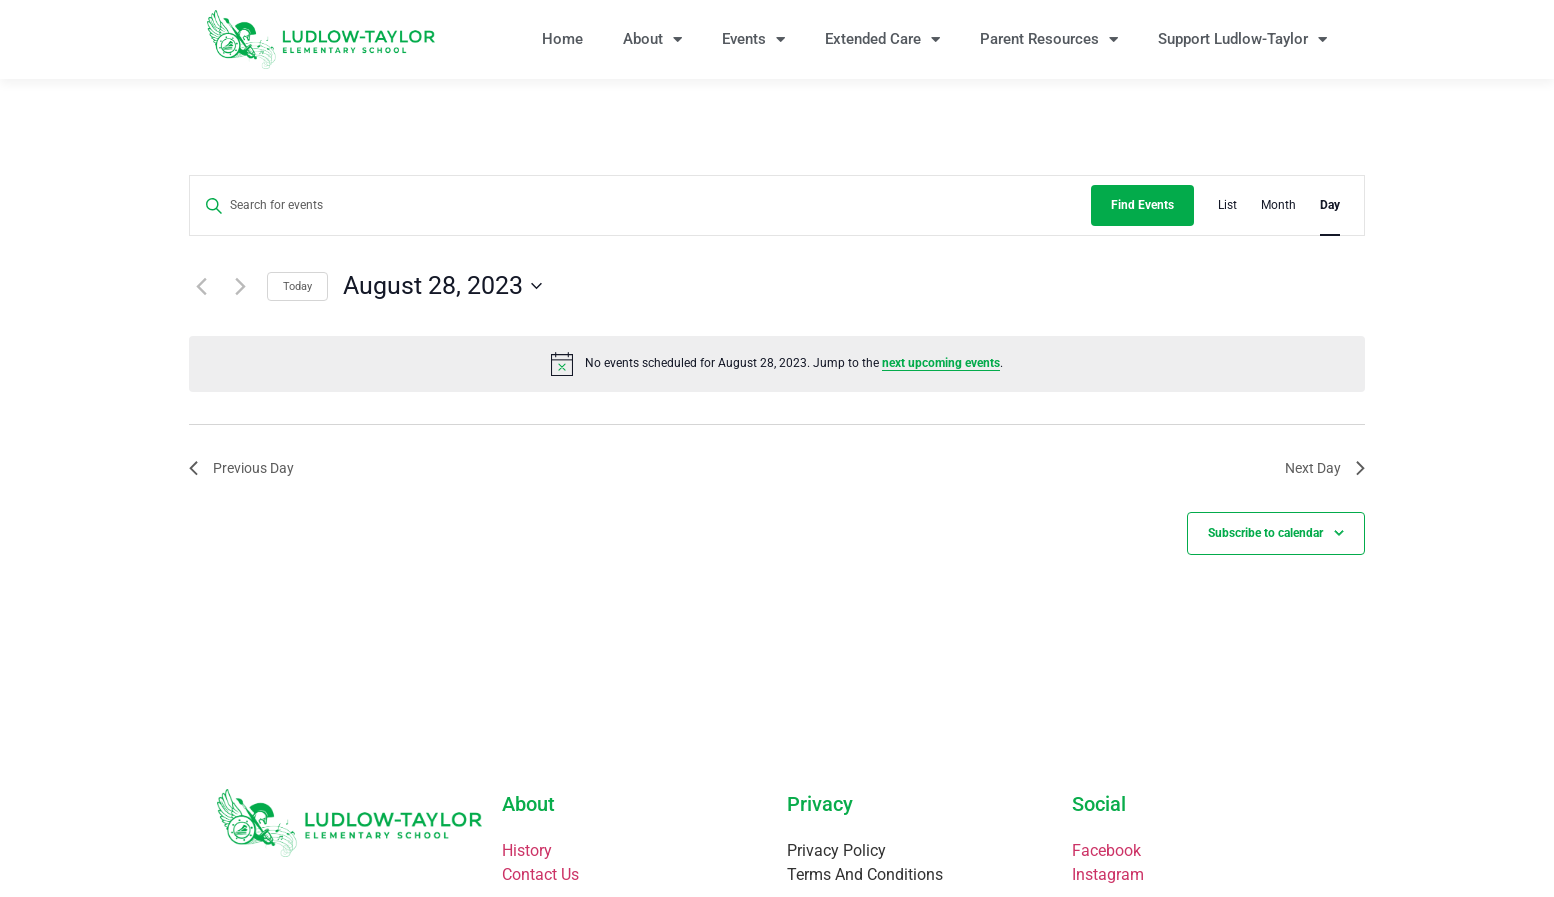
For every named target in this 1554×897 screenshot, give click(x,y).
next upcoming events (941, 363)
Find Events (1142, 205)
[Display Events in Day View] (1330, 205)
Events (753, 39)
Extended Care (882, 39)
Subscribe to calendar (1265, 533)
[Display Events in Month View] (1278, 205)
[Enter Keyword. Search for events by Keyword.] (640, 205)
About (652, 39)
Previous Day (241, 468)
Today (297, 286)
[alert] (777, 364)
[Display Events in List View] (1227, 205)
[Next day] (240, 286)
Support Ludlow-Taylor (1242, 39)
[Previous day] (201, 286)
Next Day (1325, 468)
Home (562, 39)
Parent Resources (1049, 39)
